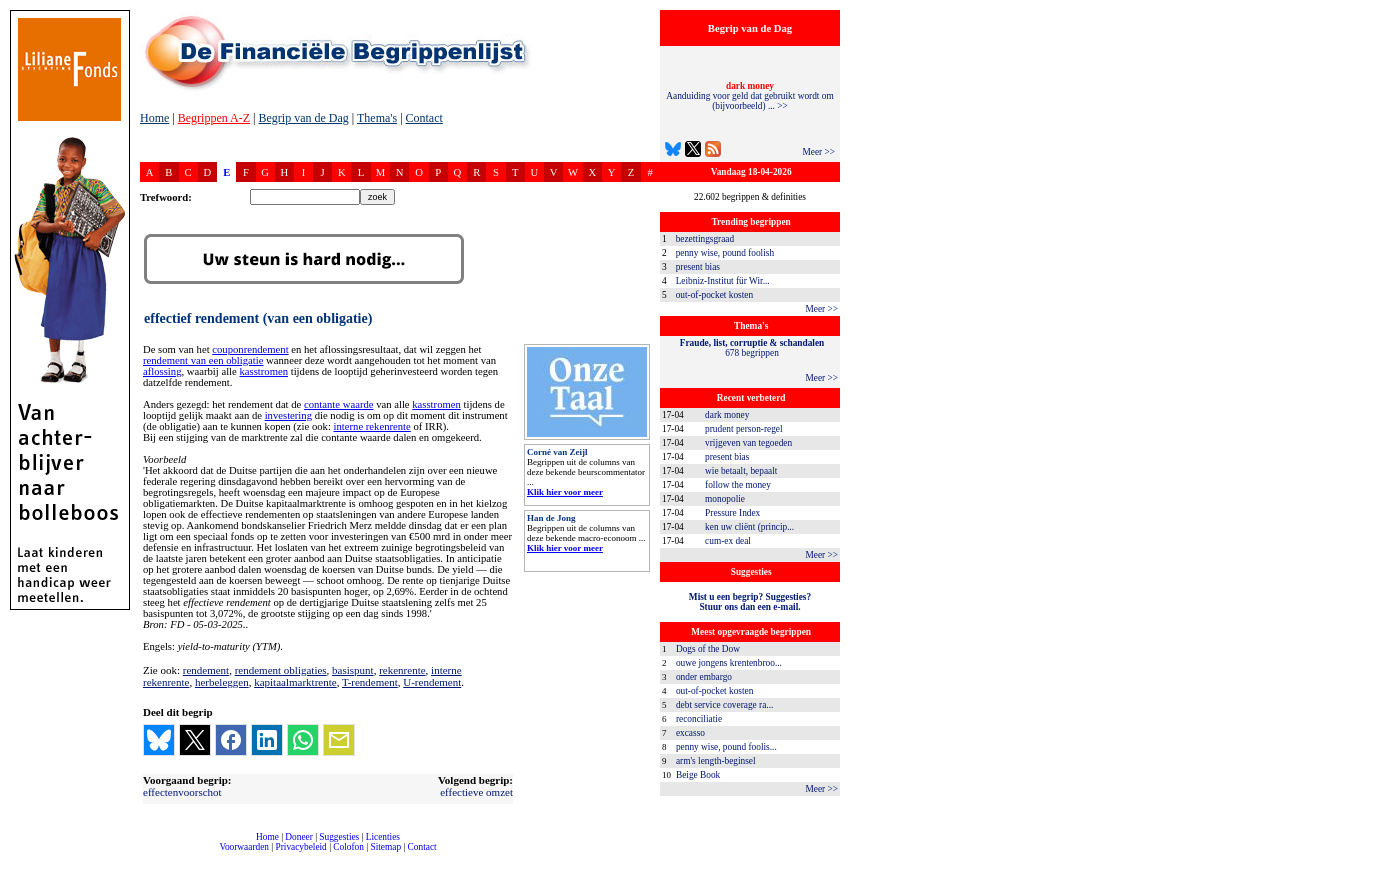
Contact (424, 118)
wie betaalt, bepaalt (741, 471)
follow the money (738, 485)
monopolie (725, 499)
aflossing (162, 371)
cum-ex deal (728, 541)
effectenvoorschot (182, 792)
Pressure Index (732, 513)
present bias (698, 267)
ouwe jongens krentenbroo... (729, 663)
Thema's (377, 118)
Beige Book (698, 775)
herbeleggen (222, 682)
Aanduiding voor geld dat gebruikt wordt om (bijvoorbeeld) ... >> (749, 96)
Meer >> (818, 152)
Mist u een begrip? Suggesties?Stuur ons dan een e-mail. (750, 602)
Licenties (383, 837)
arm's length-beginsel (716, 761)
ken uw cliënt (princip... (749, 527)
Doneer (298, 837)
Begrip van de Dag (303, 118)
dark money (727, 415)
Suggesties (339, 837)
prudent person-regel (743, 429)
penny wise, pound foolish (725, 253)
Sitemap (385, 847)
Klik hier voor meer (565, 492)
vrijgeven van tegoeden (748, 443)
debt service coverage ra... (724, 705)
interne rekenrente (372, 426)
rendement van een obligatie (203, 360)
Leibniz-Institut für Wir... (723, 281)
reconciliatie (699, 719)
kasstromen (263, 371)
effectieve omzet (476, 792)
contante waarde (339, 404)
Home (154, 118)
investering (288, 415)
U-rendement (432, 682)
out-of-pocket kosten (714, 295)
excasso (690, 733)
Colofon (348, 847)
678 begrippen (752, 348)
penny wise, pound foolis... (726, 747)
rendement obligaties (281, 670)
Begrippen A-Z (214, 118)
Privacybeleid (301, 847)
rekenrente (402, 670)
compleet (150, 854)
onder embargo (704, 677)
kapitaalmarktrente (295, 682)
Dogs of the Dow (708, 649)
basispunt (353, 670)
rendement (206, 670)
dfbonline (1357, 872)
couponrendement (250, 349)
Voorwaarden (244, 847)
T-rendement (370, 682)
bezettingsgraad (705, 239)
